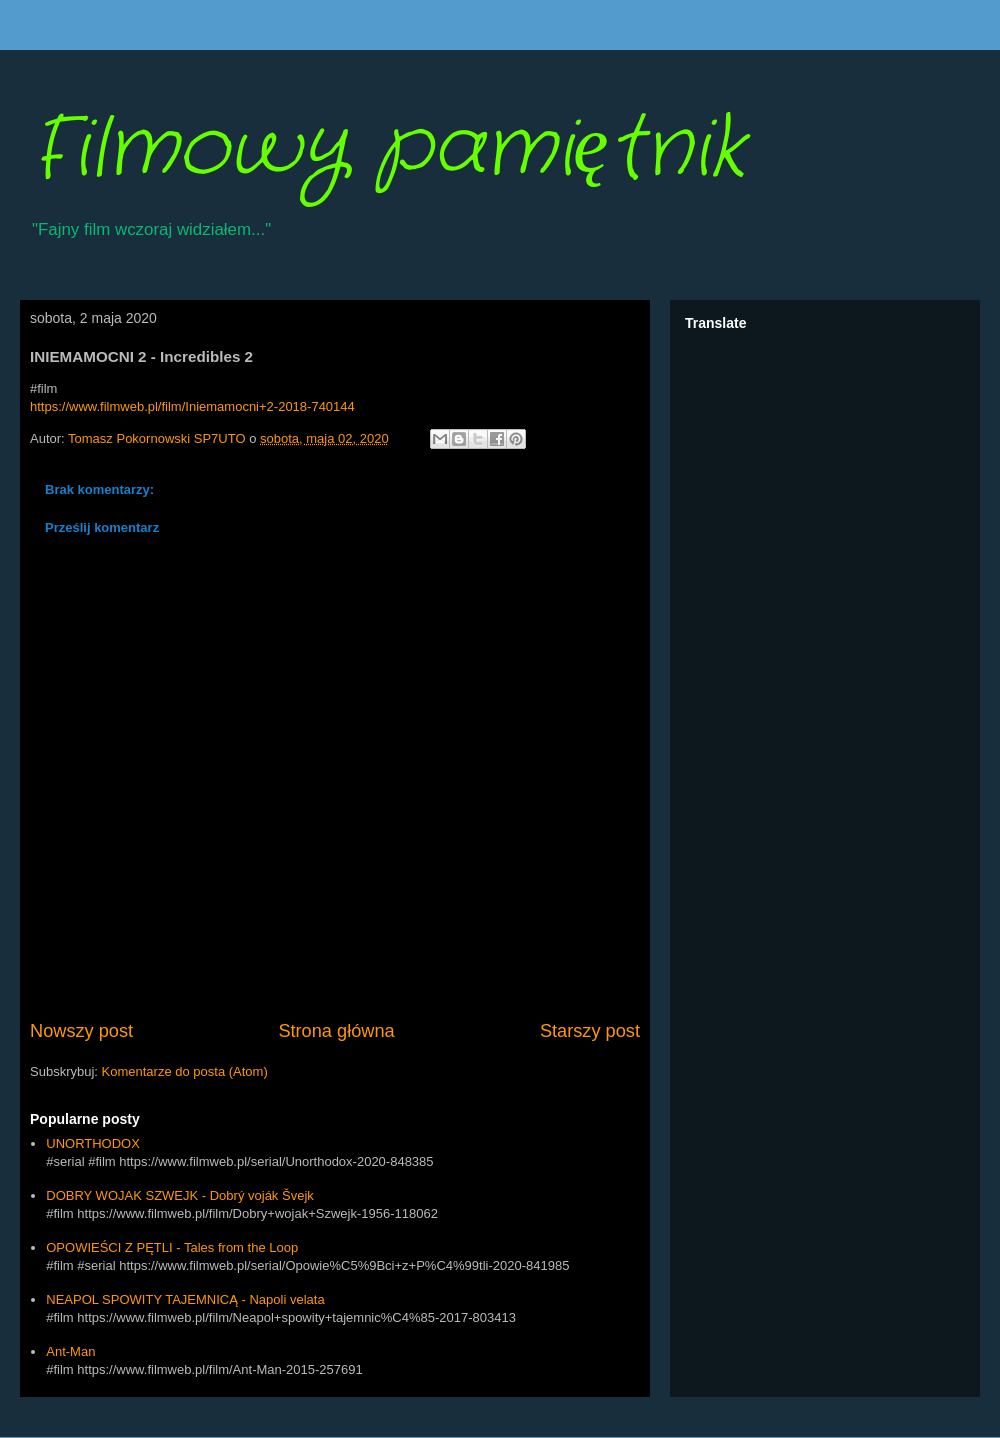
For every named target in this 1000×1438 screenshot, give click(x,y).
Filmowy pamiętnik (387, 150)
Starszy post (590, 1031)
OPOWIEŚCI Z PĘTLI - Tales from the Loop (172, 1247)
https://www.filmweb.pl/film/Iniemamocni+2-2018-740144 (192, 406)
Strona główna (336, 1031)
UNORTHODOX (93, 1143)
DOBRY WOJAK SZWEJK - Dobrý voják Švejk (180, 1195)
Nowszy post (81, 1031)
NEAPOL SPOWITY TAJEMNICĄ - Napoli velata (185, 1299)
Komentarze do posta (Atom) (185, 1071)
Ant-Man (70, 1351)
